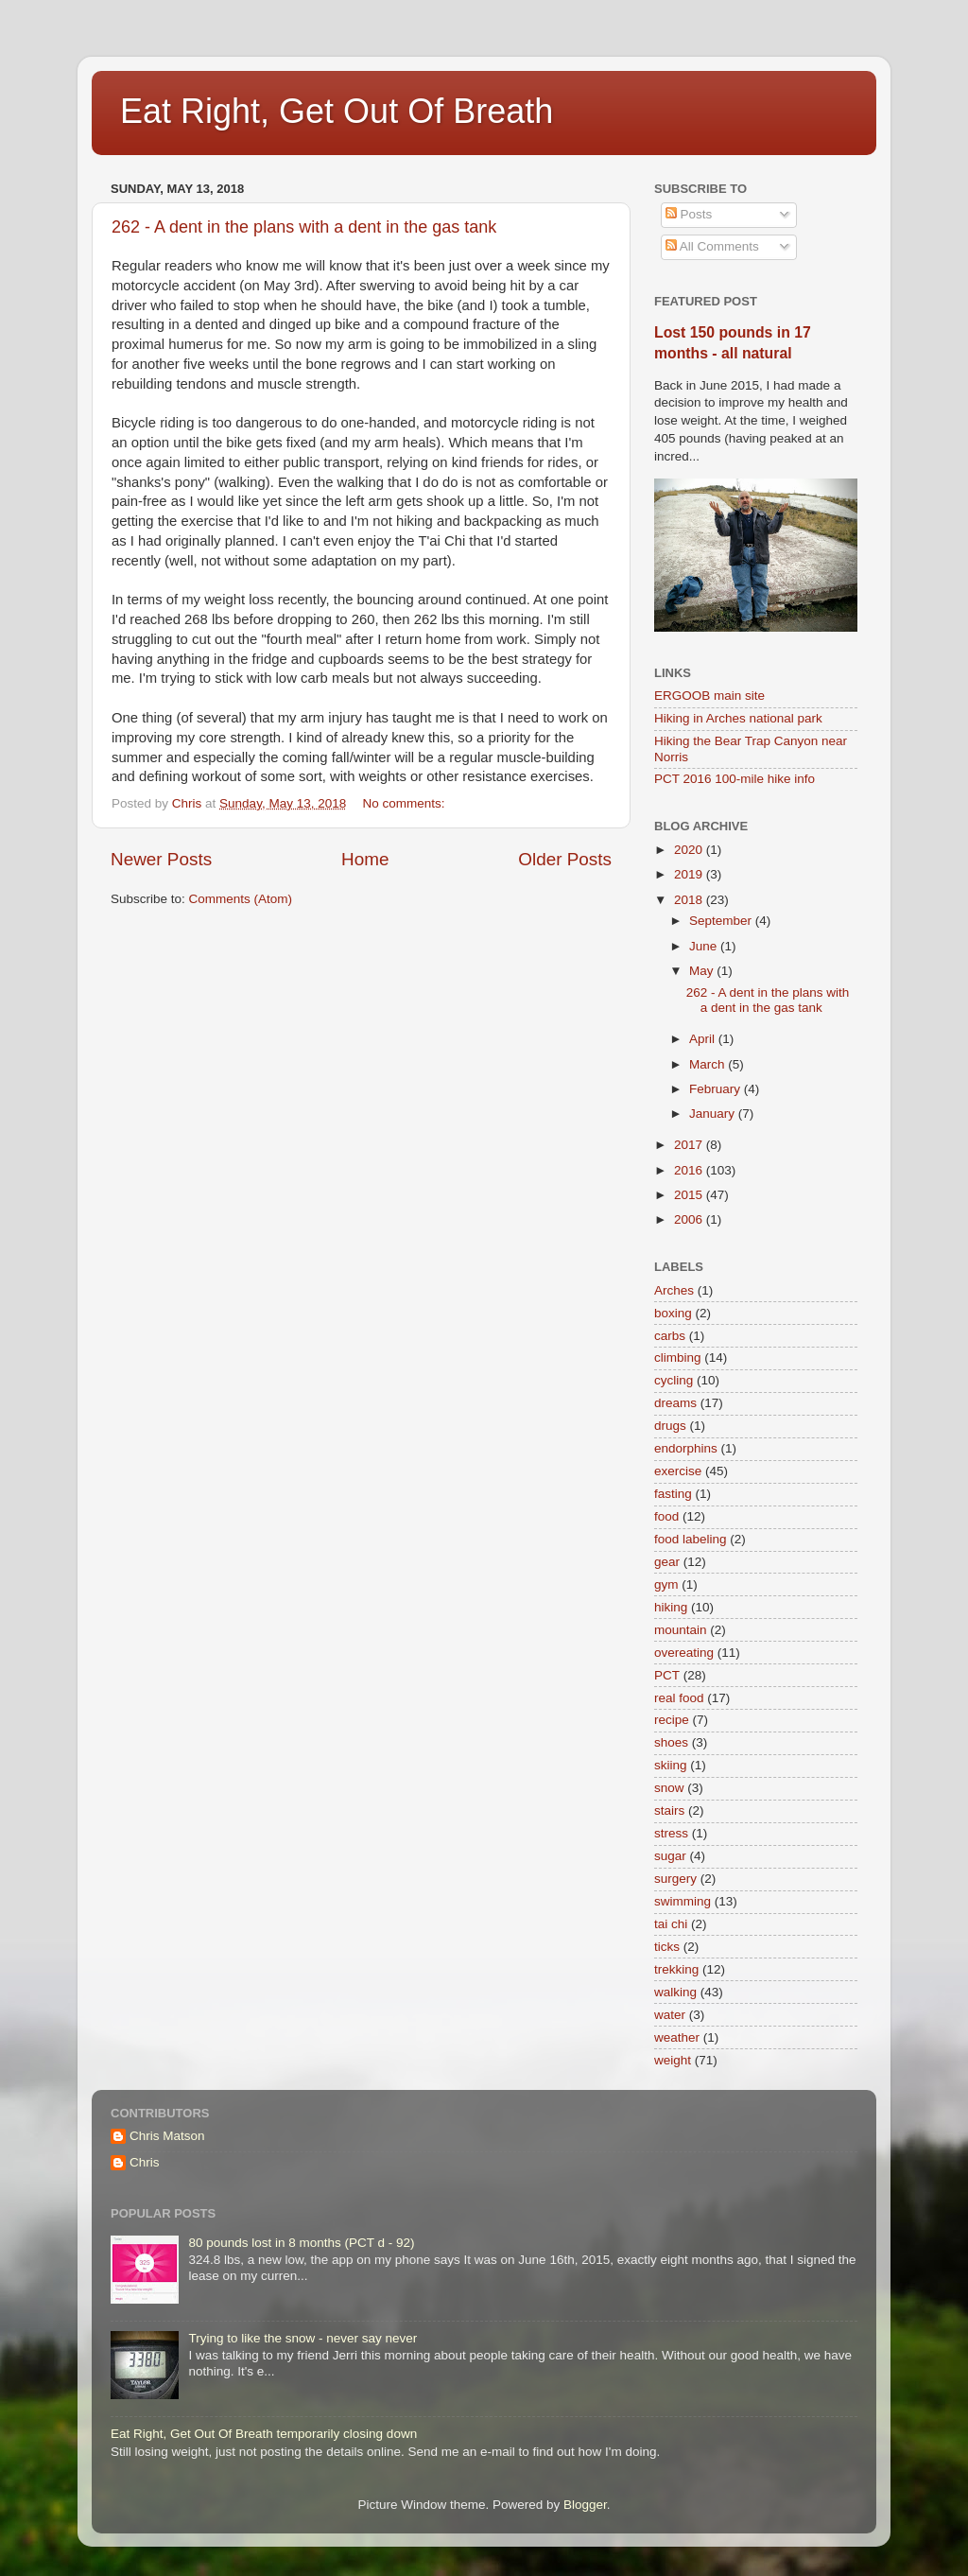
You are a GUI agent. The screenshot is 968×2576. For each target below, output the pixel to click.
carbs (669, 1336)
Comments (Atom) (241, 899)
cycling (673, 1380)
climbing (677, 1357)
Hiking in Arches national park (738, 718)
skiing (670, 1765)
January (713, 1113)
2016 (690, 1170)
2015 (690, 1195)
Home (365, 859)
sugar (670, 1856)
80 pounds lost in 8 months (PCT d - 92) (301, 2243)
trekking (676, 1969)
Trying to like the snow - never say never (302, 2338)
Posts (689, 214)
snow (669, 1788)
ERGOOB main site (709, 695)
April (703, 1039)
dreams (675, 1403)
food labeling (690, 1539)
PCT (667, 1675)
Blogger (585, 2505)
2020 (690, 850)
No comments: (405, 803)
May (703, 971)
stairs (669, 1810)
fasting (673, 1494)
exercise (677, 1471)
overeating (684, 1652)
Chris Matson (167, 2136)
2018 (690, 900)
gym (666, 1584)
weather (677, 2037)
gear (667, 1562)
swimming (682, 1901)
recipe (671, 1720)
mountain (680, 1630)
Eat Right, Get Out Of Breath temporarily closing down (264, 2434)
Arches (674, 1290)
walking (675, 1992)
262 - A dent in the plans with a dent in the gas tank (304, 227)
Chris (145, 2162)
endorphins (685, 1448)
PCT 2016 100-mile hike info (734, 779)
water (669, 2015)
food (666, 1516)
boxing (673, 1313)
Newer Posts (161, 859)
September (722, 921)
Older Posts (565, 859)
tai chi (670, 1924)
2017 (690, 1145)
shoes (671, 1742)
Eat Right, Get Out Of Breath (336, 111)
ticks (667, 1947)
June (704, 946)
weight (672, 2060)
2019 (690, 874)
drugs (670, 1426)
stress (671, 1833)
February (716, 1089)
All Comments (712, 246)
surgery (675, 1878)
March (708, 1064)
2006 (690, 1219)
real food (679, 1698)
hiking (670, 1607)
